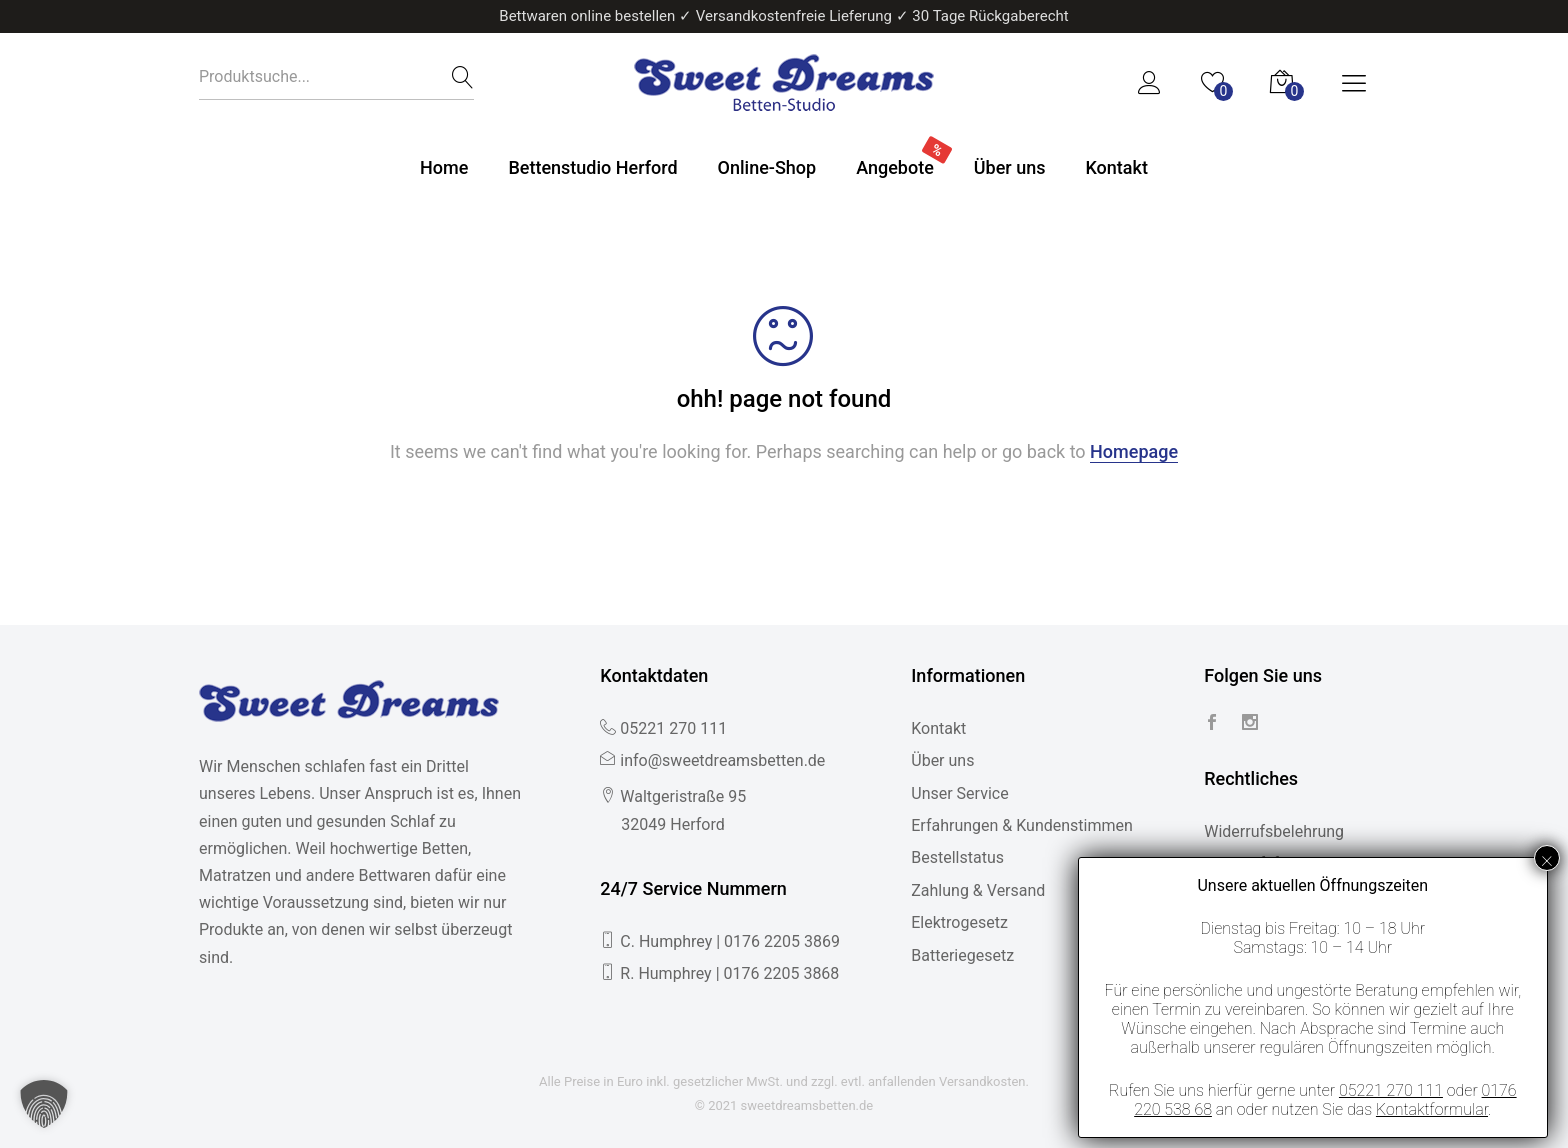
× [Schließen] (1547, 858)
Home (444, 167)
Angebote (895, 167)
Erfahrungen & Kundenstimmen (1022, 825)
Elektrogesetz (959, 922)
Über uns (1010, 167)
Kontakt (1116, 167)
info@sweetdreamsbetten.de (722, 760)
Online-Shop (767, 167)
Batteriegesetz (962, 955)
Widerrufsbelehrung (1274, 831)
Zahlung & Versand (978, 890)
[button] (44, 1104)
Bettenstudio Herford (592, 167)
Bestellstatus (957, 857)
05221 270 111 (673, 728)
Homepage (1134, 451)
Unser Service (959, 793)
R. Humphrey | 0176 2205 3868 (729, 973)
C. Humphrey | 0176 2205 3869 (730, 941)
